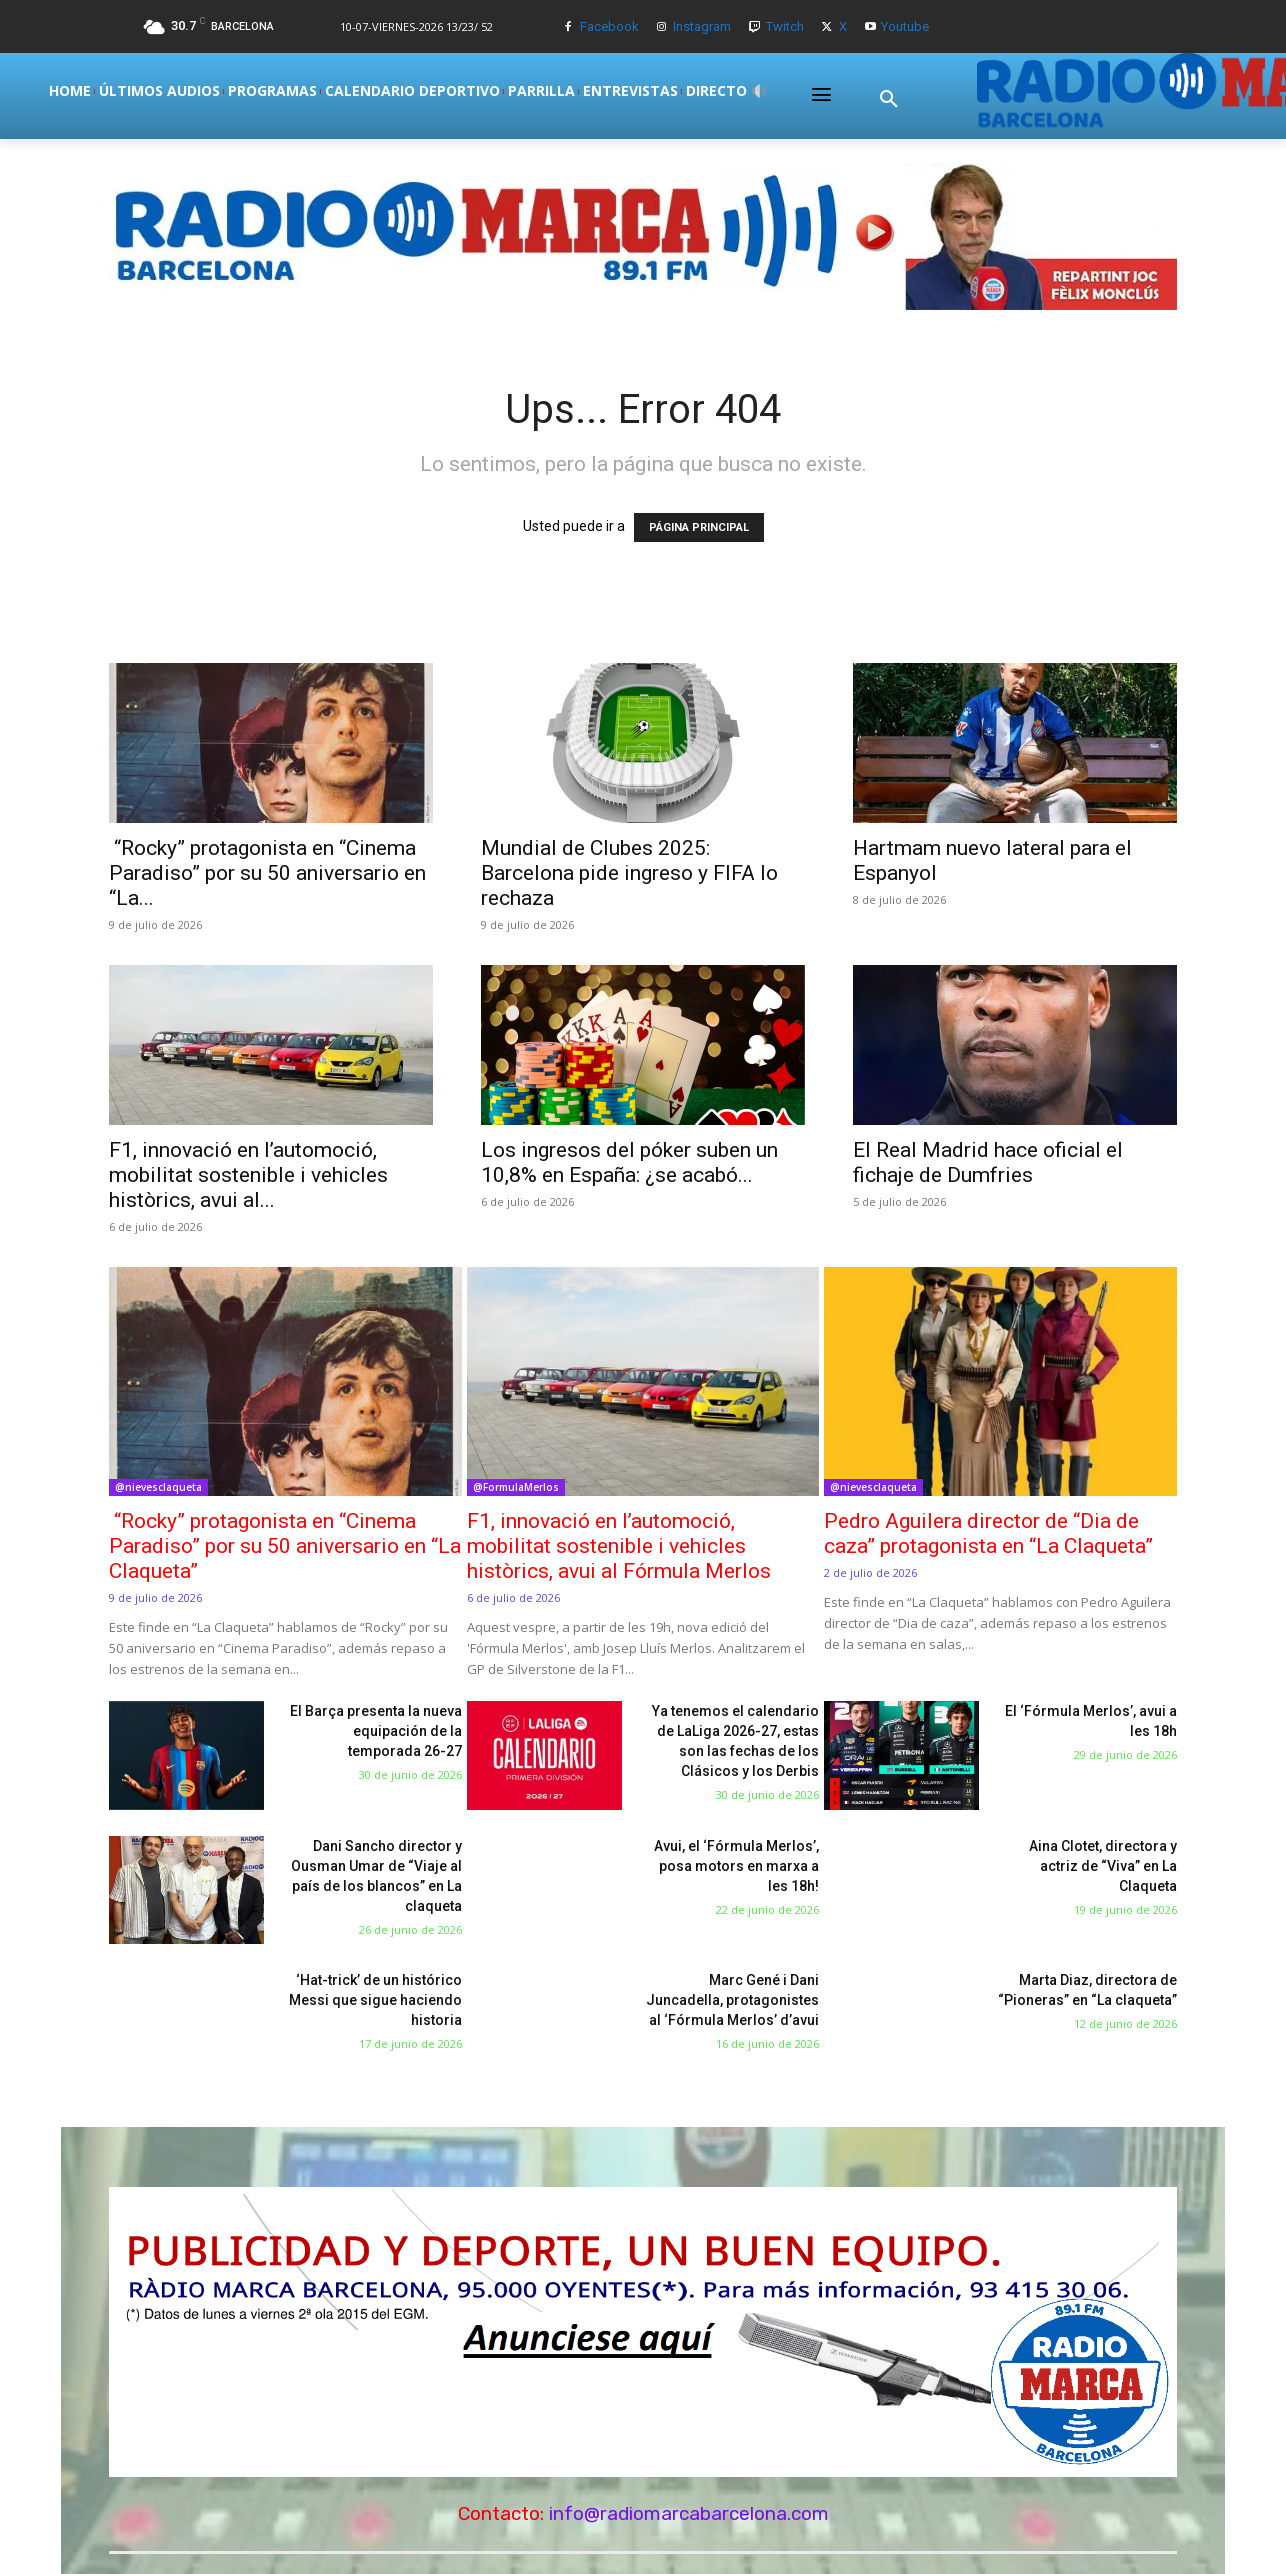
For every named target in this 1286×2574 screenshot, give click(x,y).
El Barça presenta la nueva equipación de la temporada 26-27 (376, 1731)
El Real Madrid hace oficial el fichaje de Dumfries (988, 1162)
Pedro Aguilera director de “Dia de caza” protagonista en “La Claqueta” (988, 1533)
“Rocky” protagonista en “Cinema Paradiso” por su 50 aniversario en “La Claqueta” (285, 1546)
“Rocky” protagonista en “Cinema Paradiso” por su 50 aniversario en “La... (267, 873)
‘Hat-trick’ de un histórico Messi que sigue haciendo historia (375, 2000)
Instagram (702, 26)
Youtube (905, 26)
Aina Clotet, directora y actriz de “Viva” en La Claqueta (1103, 1866)
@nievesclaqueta (158, 1487)
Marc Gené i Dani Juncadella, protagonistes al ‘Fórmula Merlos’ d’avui (732, 2000)
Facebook (609, 26)
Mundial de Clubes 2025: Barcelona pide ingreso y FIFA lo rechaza (629, 873)
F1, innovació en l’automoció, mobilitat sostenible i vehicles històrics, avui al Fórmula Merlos (619, 1546)
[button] (889, 99)
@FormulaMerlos (516, 1487)
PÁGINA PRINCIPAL (699, 527)
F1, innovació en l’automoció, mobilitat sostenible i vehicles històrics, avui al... (248, 1175)
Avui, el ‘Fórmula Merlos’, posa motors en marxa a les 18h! (736, 1866)
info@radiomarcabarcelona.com (689, 2513)
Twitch (785, 26)
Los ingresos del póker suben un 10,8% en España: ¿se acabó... (629, 1162)
